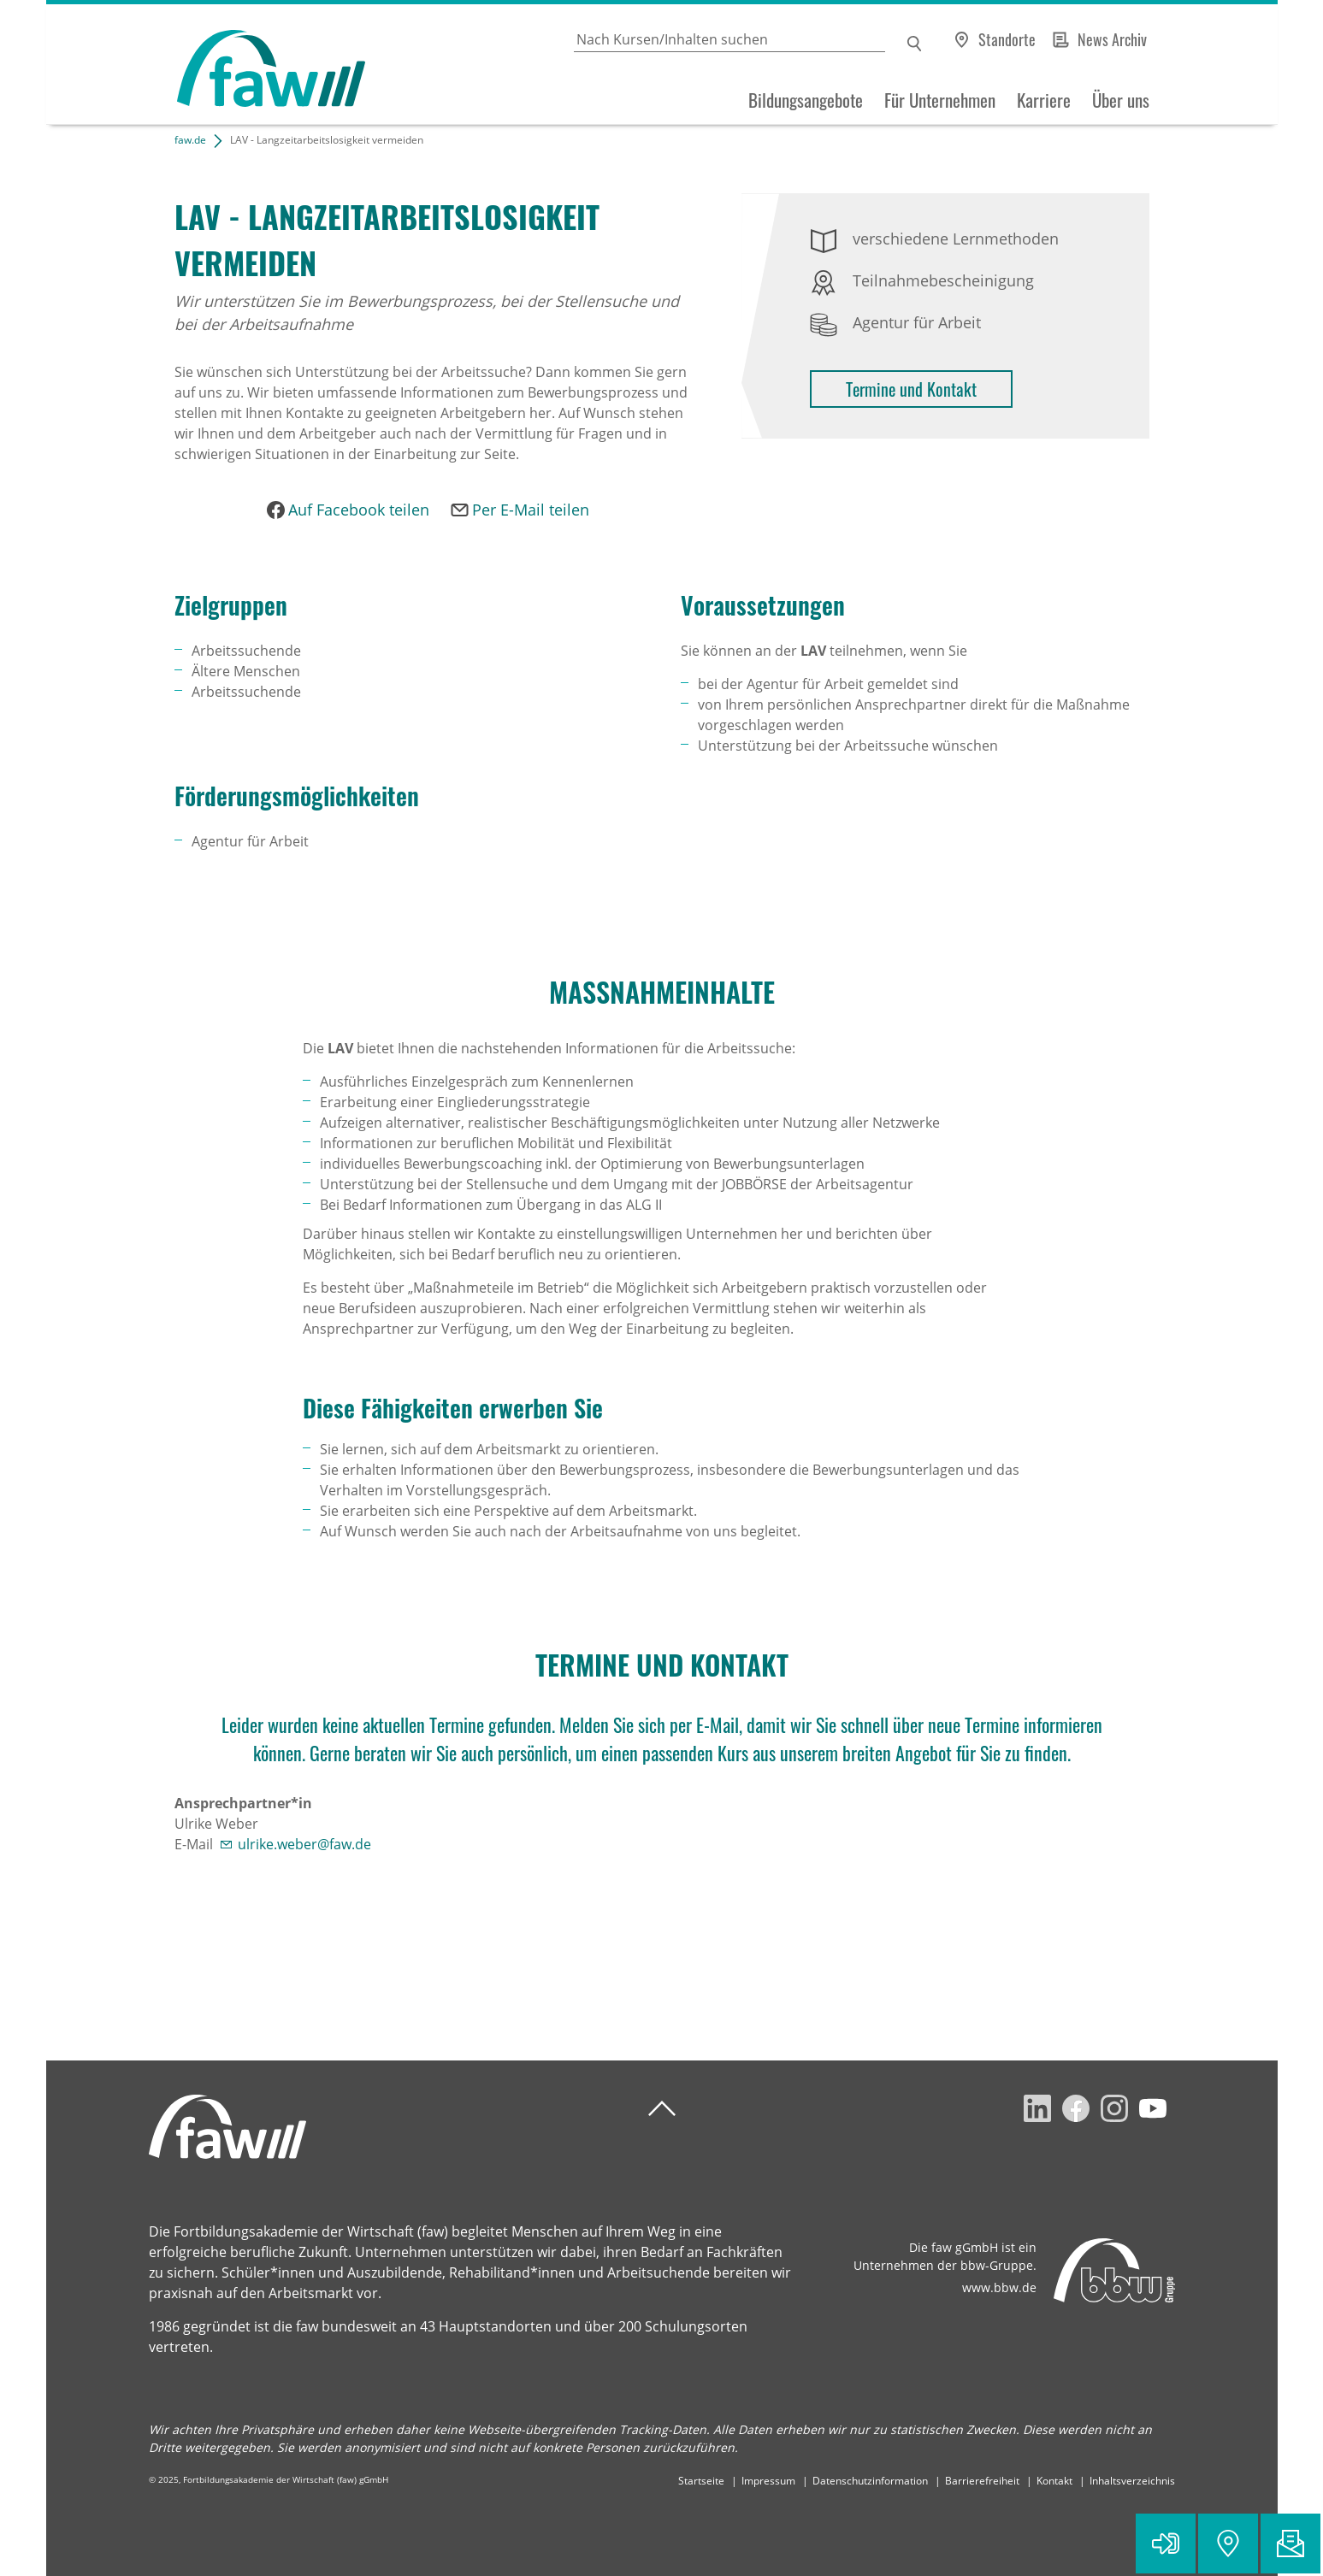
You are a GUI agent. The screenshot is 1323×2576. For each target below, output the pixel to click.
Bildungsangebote (805, 100)
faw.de (190, 140)
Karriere (1044, 100)
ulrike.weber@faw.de (304, 1844)
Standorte (1007, 39)
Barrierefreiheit (982, 2480)
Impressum (768, 2480)
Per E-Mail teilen (530, 509)
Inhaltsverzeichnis (1132, 2480)
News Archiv (1112, 39)
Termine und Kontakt (911, 389)
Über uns (1120, 100)
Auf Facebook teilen (358, 509)
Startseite (701, 2480)
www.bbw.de (999, 2287)
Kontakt (1054, 2480)
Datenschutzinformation (870, 2480)
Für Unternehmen (939, 100)
